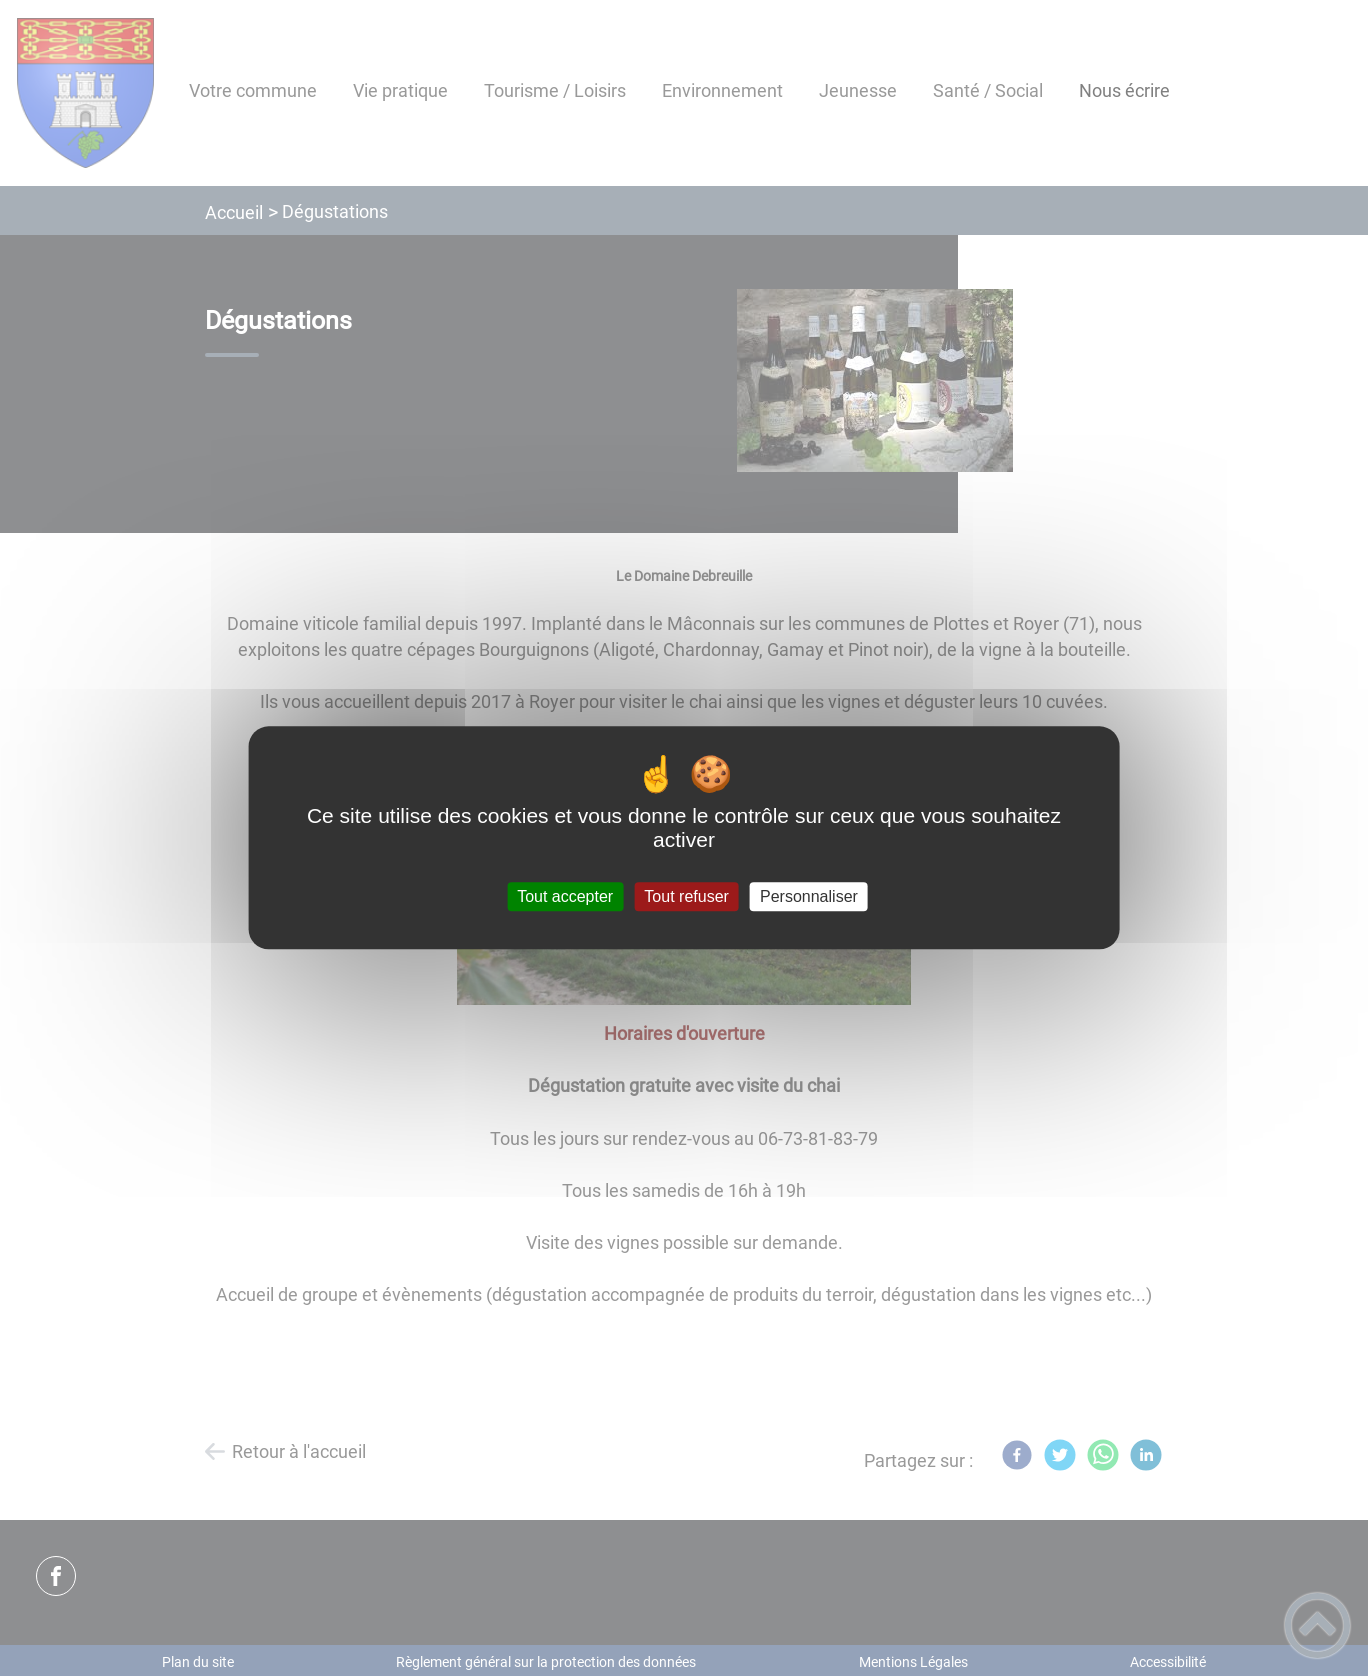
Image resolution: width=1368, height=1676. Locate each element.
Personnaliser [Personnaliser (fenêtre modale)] (809, 896)
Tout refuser (686, 896)
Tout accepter (565, 896)
